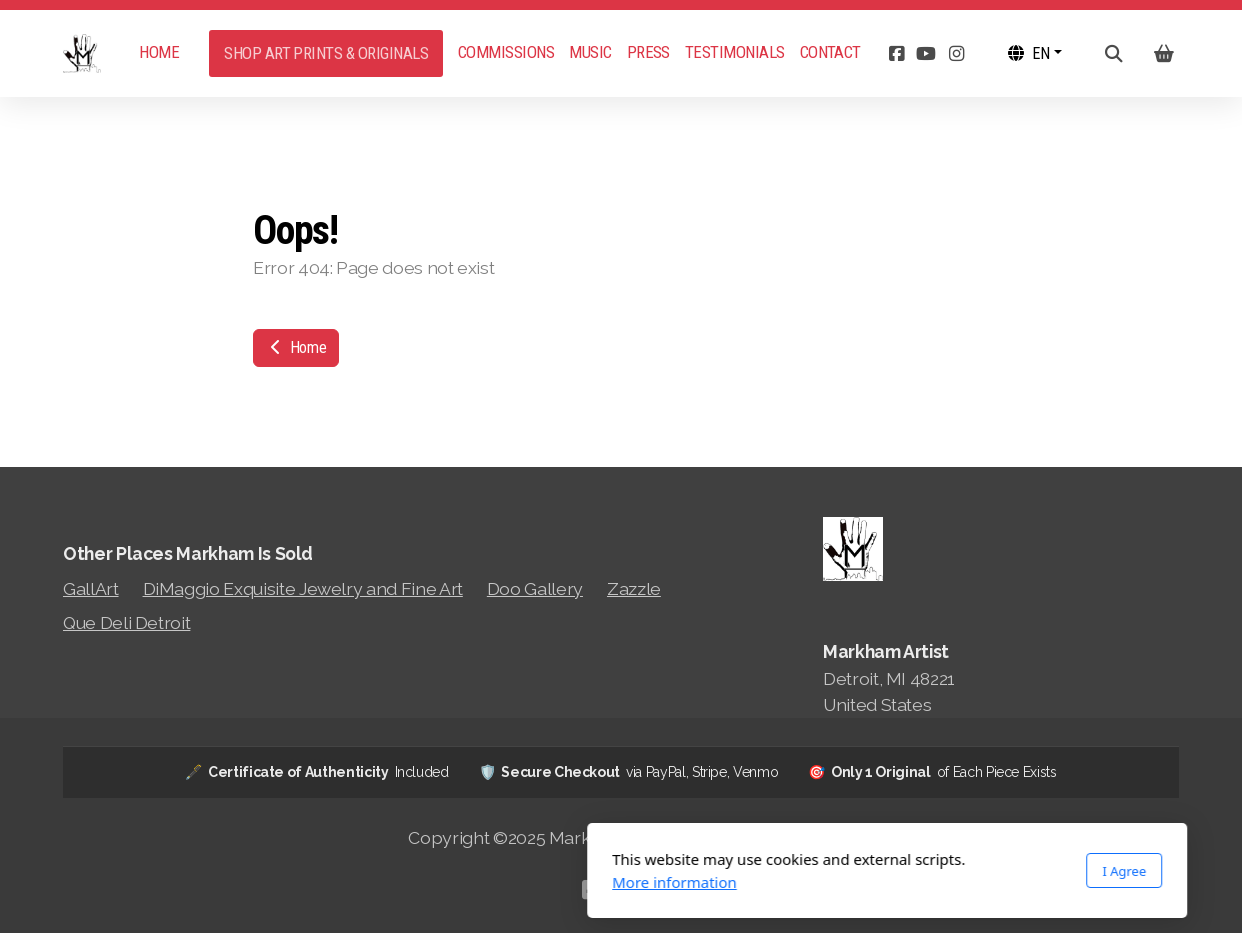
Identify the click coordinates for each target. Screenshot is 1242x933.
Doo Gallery (535, 588)
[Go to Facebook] (896, 54)
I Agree (858, 871)
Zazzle (634, 588)
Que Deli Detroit (126, 622)
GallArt (91, 588)
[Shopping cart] (1164, 54)
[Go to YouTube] (926, 54)
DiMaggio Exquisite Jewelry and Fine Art (303, 588)
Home (296, 347)
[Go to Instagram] (956, 54)
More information (408, 882)
